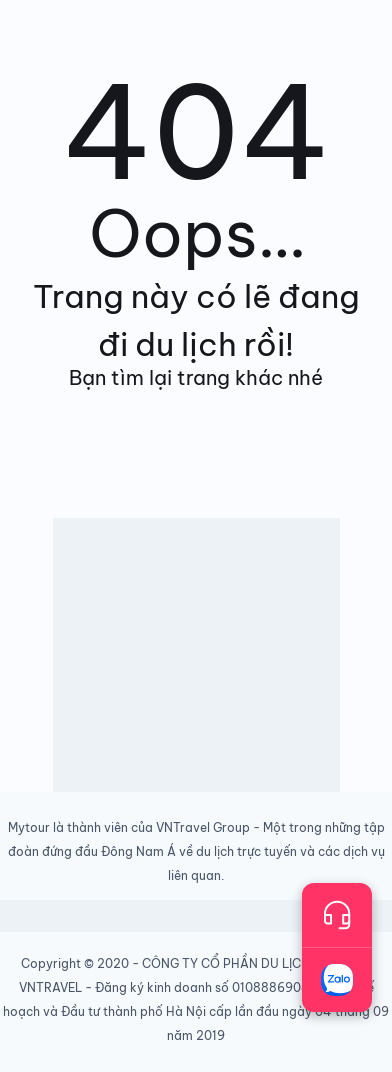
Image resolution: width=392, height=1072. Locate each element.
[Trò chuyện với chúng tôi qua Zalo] (337, 980)
